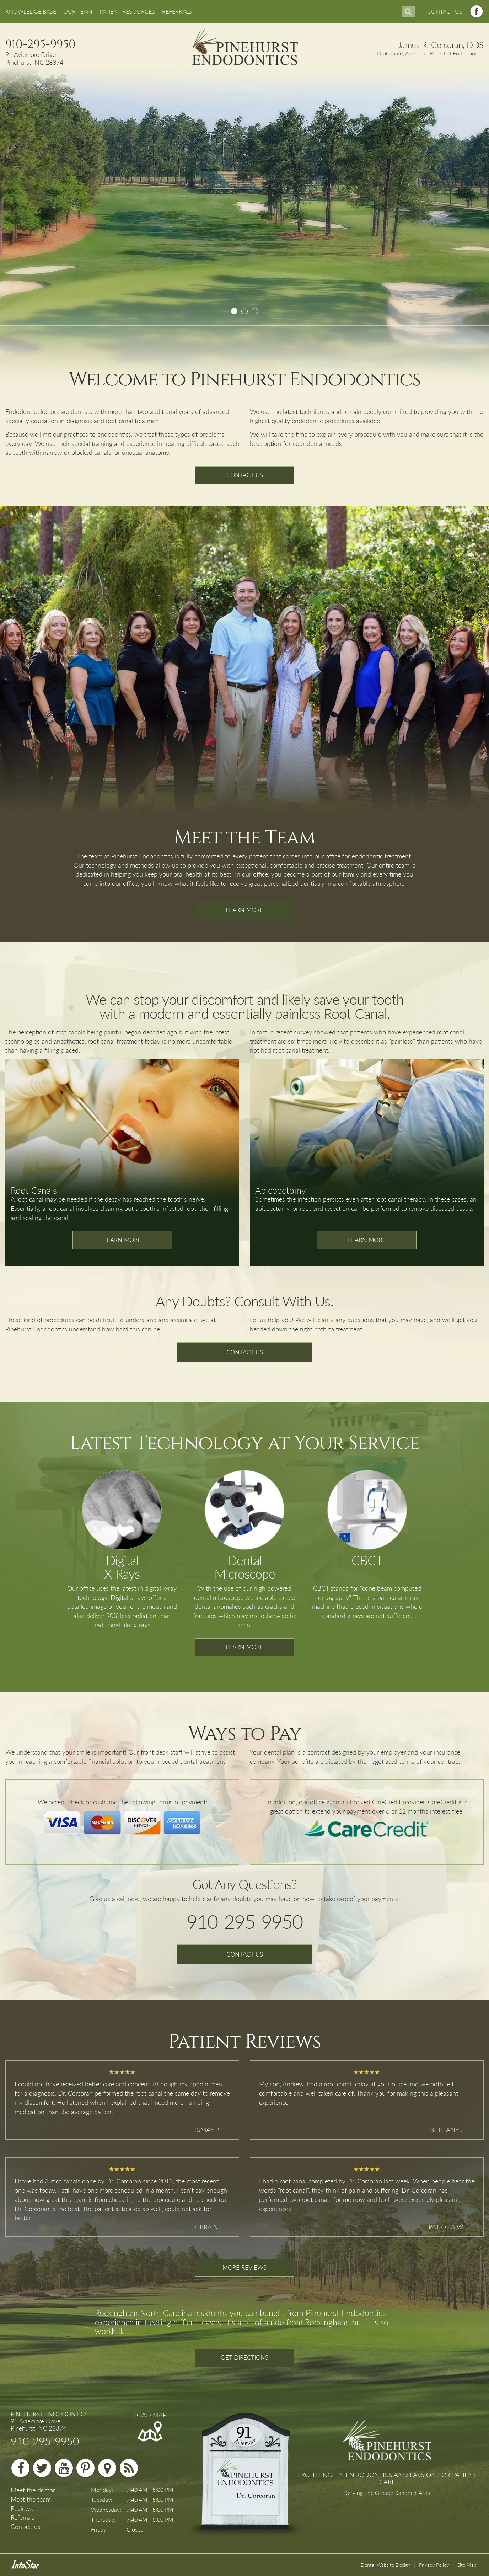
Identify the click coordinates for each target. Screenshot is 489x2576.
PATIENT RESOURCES (127, 11)
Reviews (22, 2508)
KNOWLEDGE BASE (30, 11)
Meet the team (31, 2499)
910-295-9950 (40, 44)
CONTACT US (444, 11)
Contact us (26, 2526)
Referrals (22, 2517)
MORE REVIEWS (244, 2267)
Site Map (467, 2565)
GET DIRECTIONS (244, 2357)
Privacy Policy (434, 2565)
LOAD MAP (150, 2415)
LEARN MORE (244, 910)
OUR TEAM (77, 11)
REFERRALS (177, 11)
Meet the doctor (33, 2490)
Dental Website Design (385, 2565)
